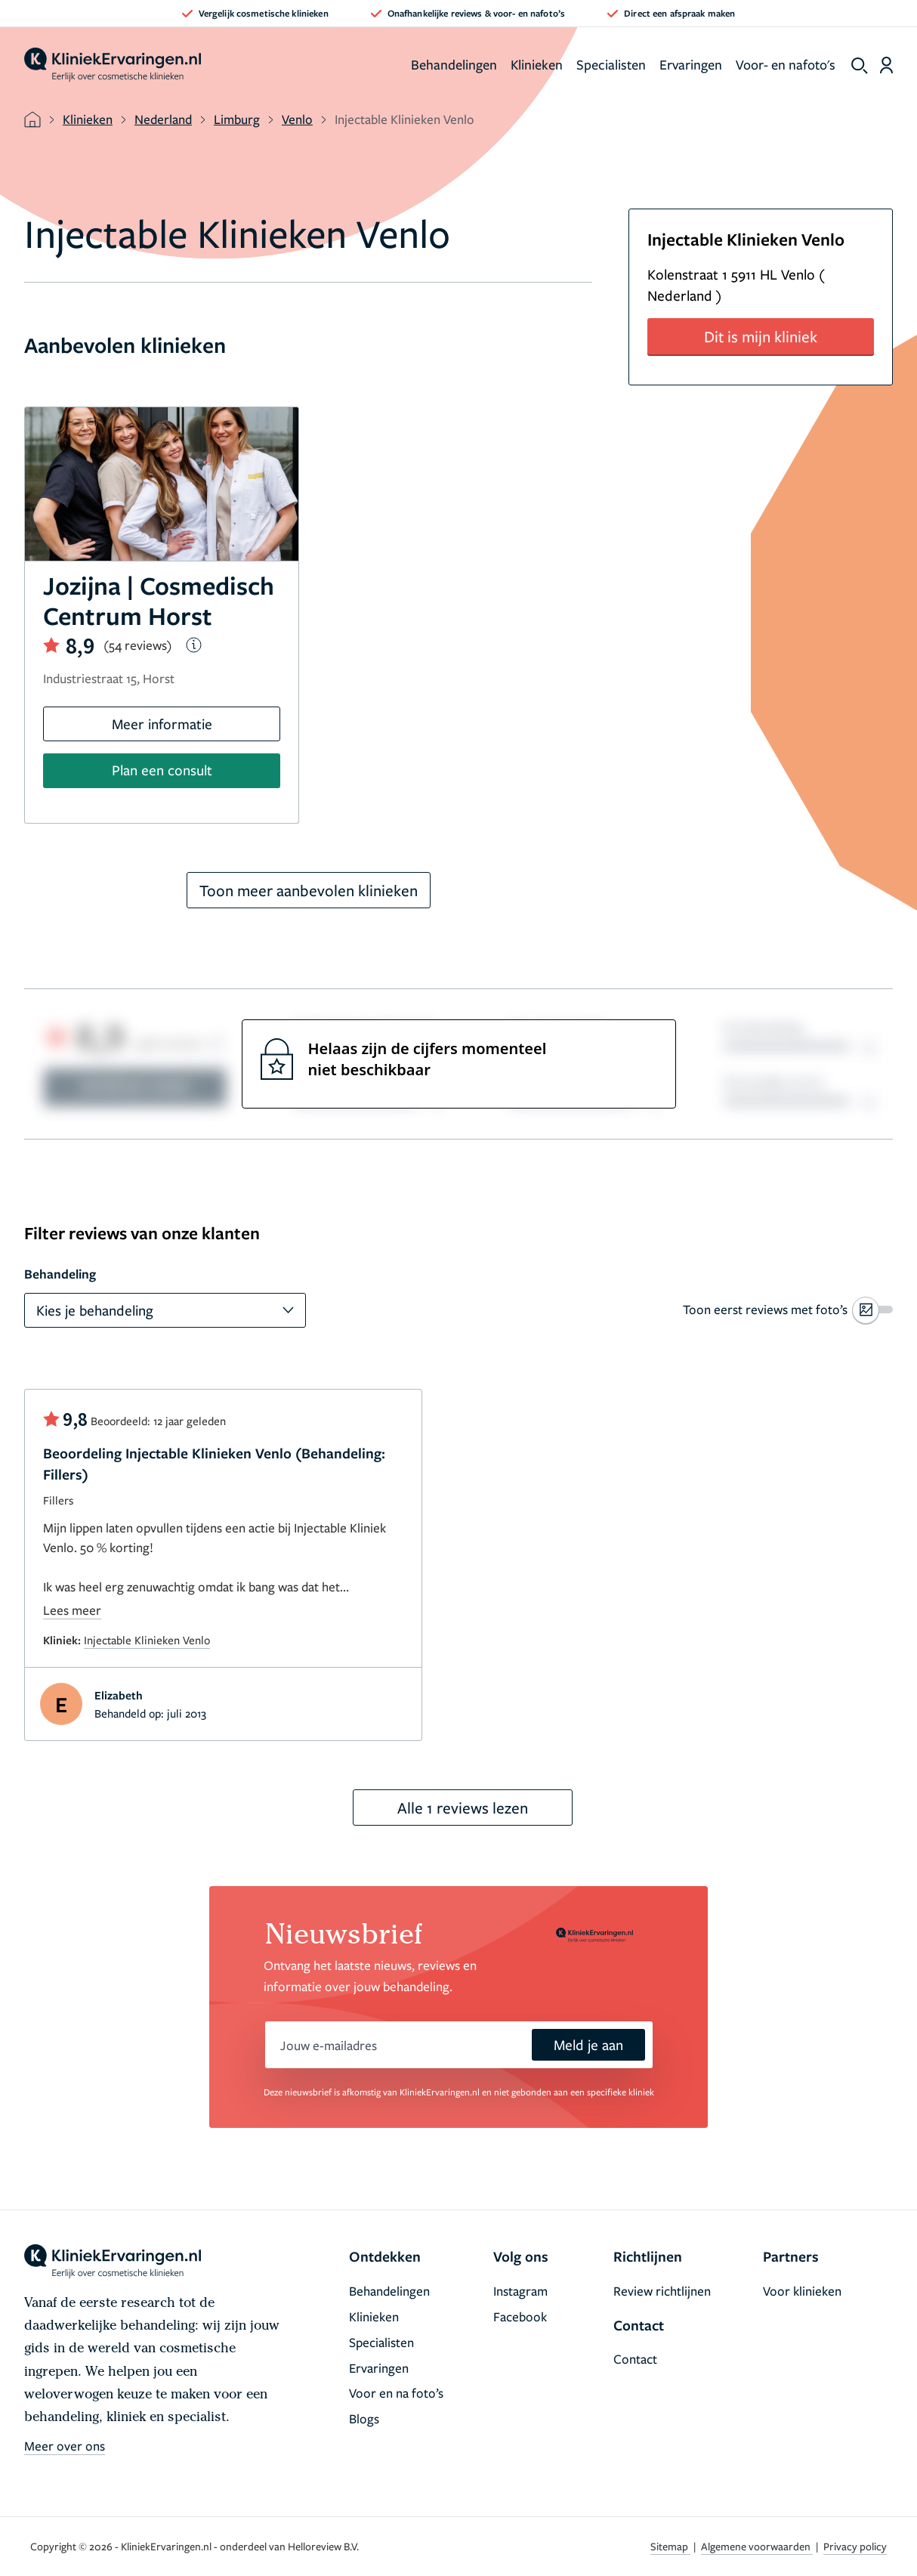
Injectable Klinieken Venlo (147, 1639)
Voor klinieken (802, 2290)
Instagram (520, 2290)
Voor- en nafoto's (785, 64)
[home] (112, 65)
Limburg (237, 119)
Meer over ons (64, 2445)
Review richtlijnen (662, 2290)
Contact (635, 2358)
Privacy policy (855, 2546)
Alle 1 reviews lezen (462, 1807)
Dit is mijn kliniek (760, 336)
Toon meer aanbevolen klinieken (308, 890)
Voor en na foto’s (396, 2392)
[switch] (788, 1309)
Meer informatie (162, 723)
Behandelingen (454, 64)
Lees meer (72, 1610)
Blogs (364, 2418)
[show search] (859, 65)
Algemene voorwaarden (757, 2546)
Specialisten (611, 64)
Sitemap (670, 2546)
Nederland (163, 119)
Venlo (297, 119)
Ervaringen (690, 64)
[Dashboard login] (886, 65)
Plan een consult (162, 769)
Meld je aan (588, 2044)
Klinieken (537, 64)
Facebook (520, 2316)
